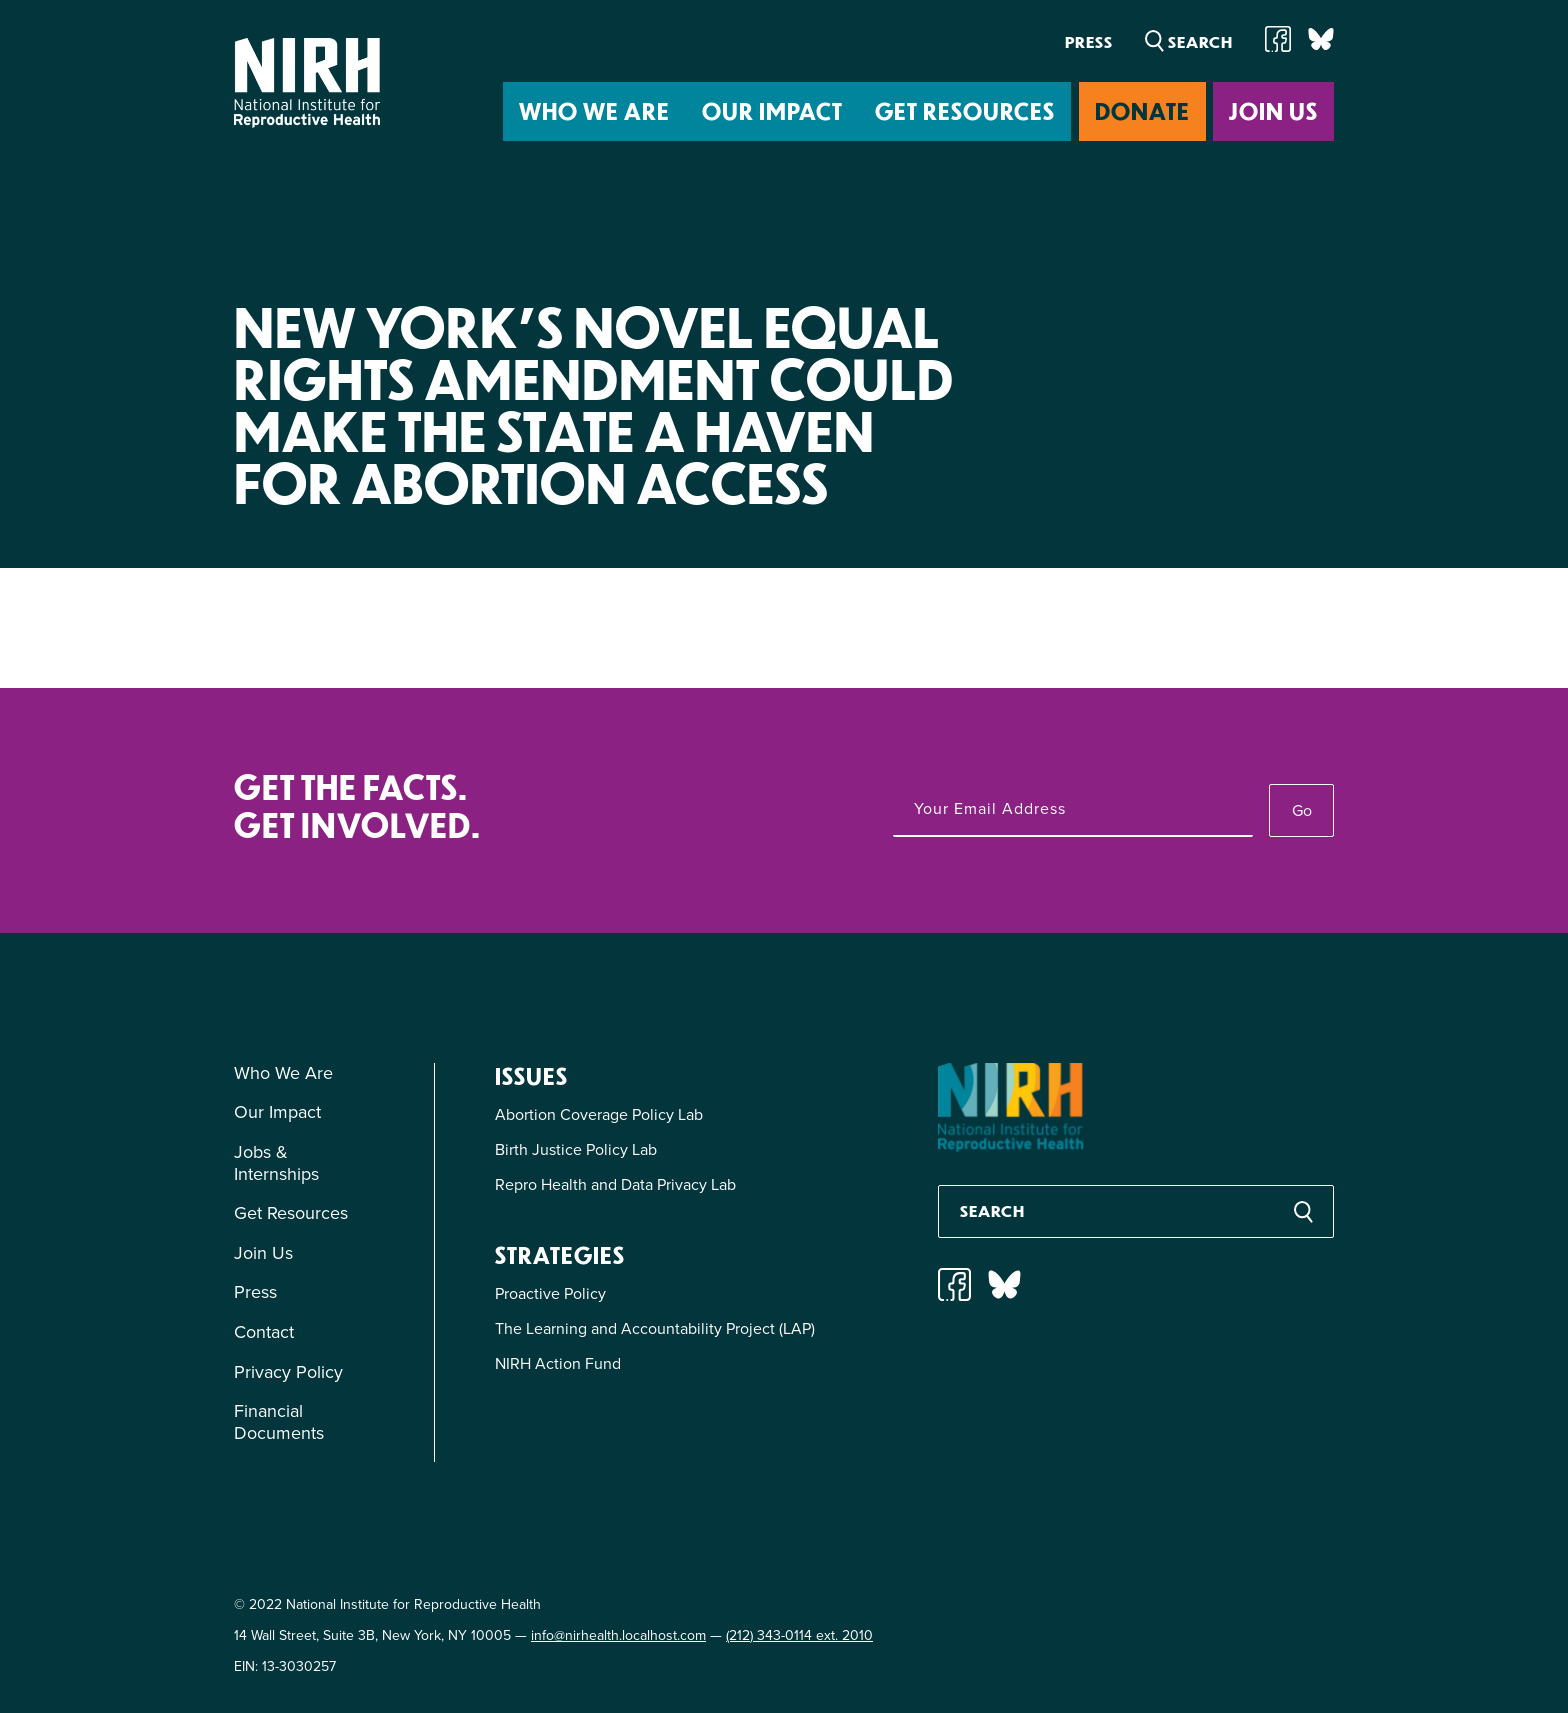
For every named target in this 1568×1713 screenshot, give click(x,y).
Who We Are (594, 110)
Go (1302, 810)
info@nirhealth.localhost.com (618, 1635)
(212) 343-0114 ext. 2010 (799, 1635)
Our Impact (772, 110)
